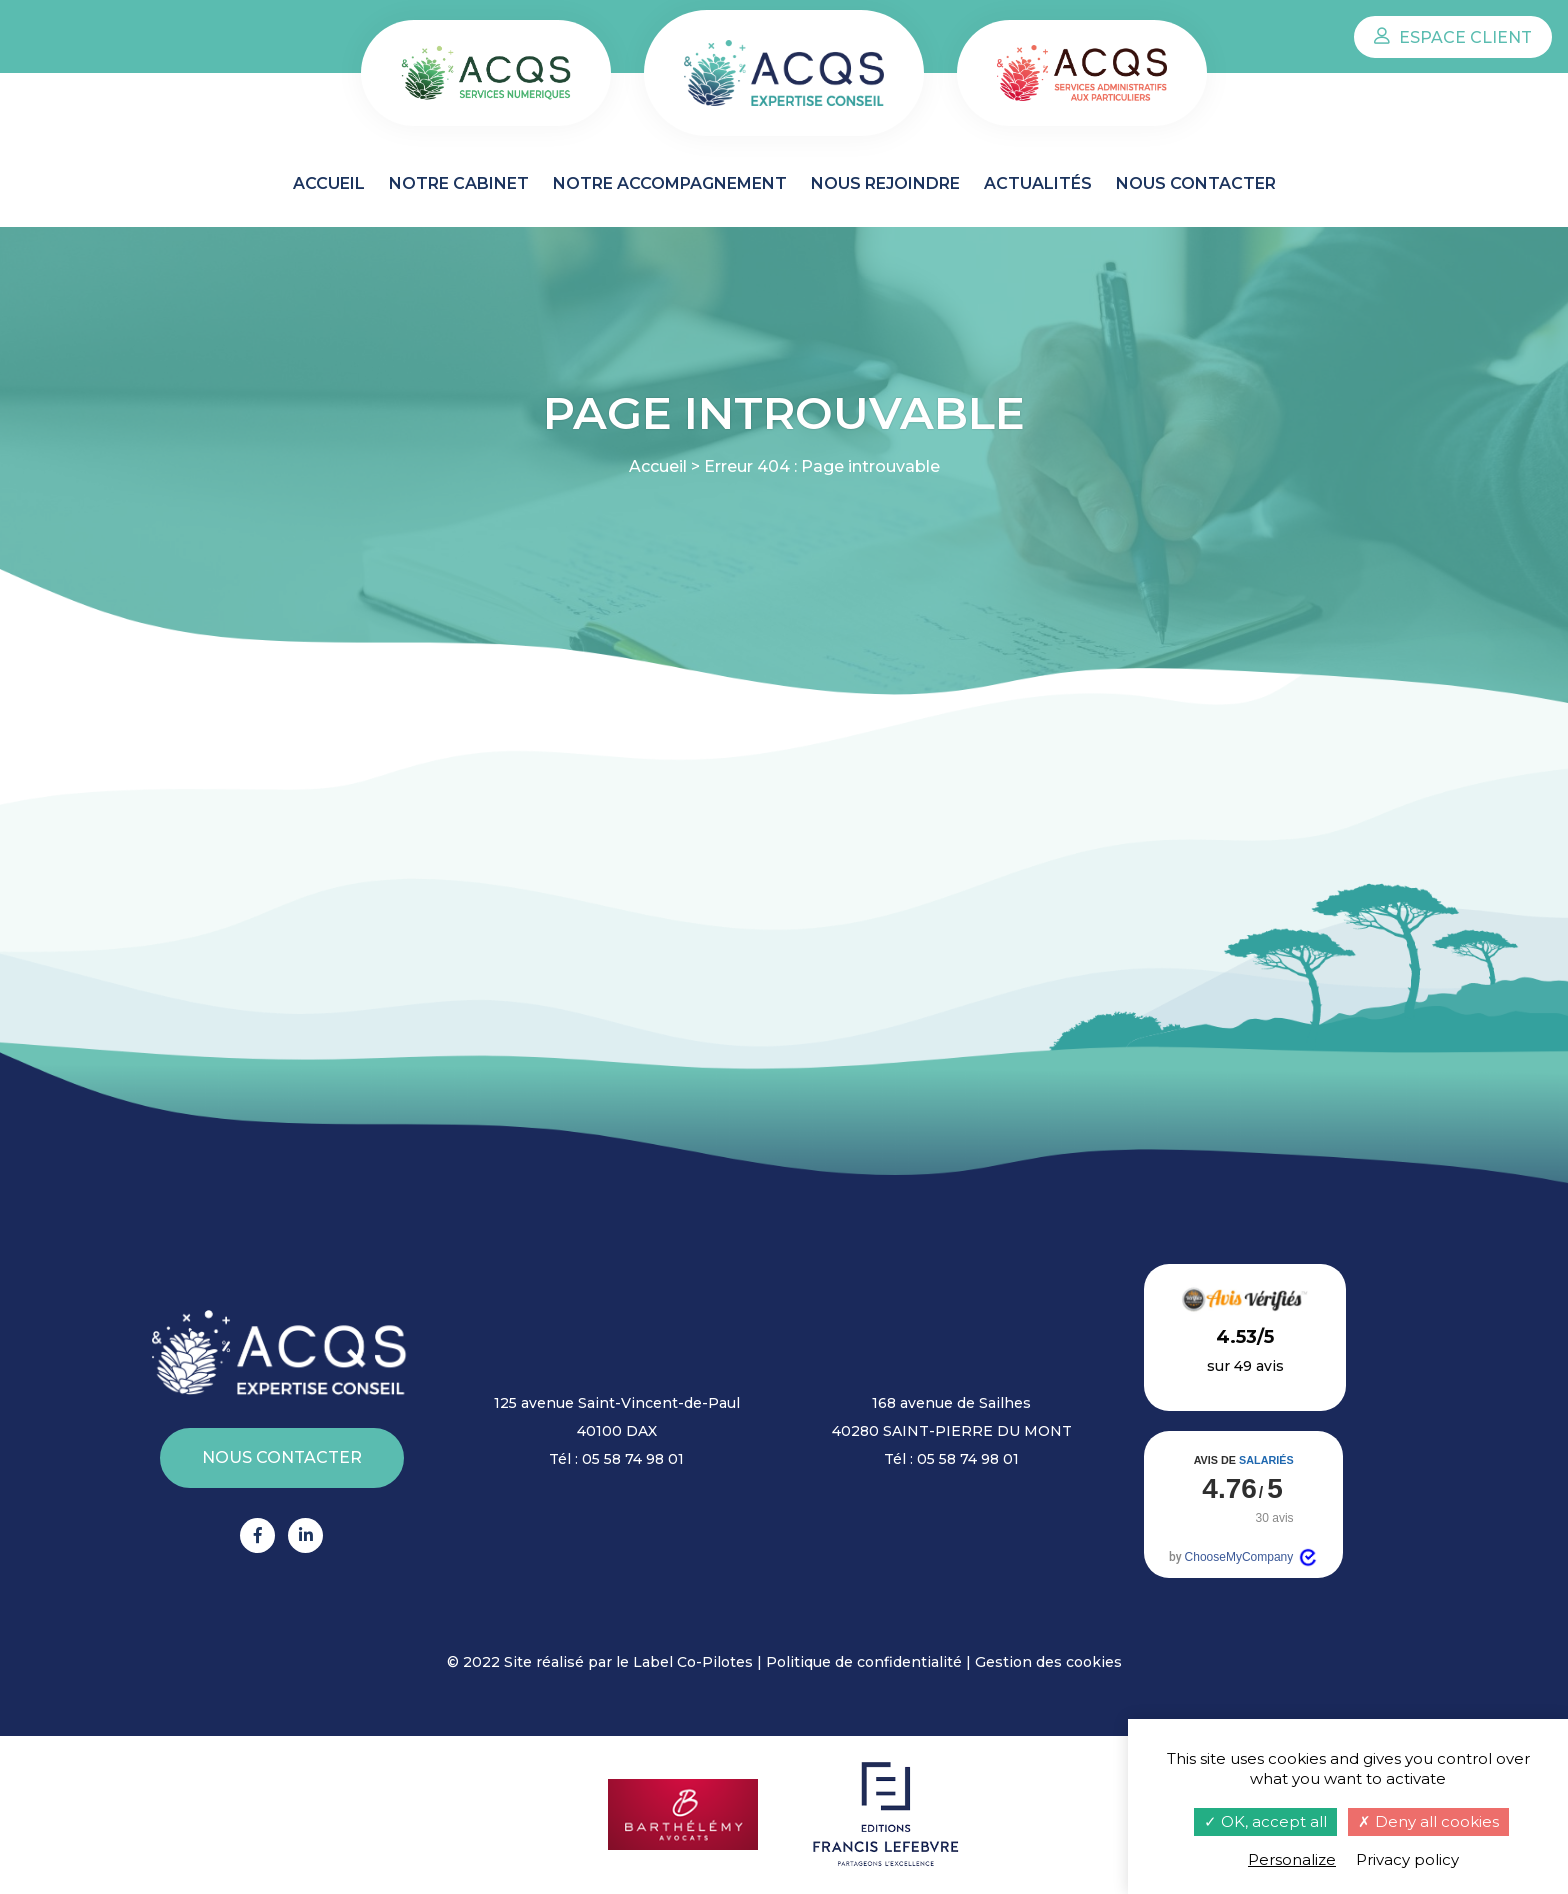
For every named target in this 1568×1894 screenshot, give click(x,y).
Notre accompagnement (670, 183)
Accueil (329, 183)
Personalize (1292, 1859)
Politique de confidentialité (864, 1662)
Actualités (1038, 183)
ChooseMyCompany (1252, 1557)
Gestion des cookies (1048, 1662)
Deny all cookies (1428, 1821)
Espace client (1453, 37)
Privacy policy (1407, 1859)
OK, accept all (1265, 1821)
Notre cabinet (459, 183)
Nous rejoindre (885, 183)
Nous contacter (1196, 183)
